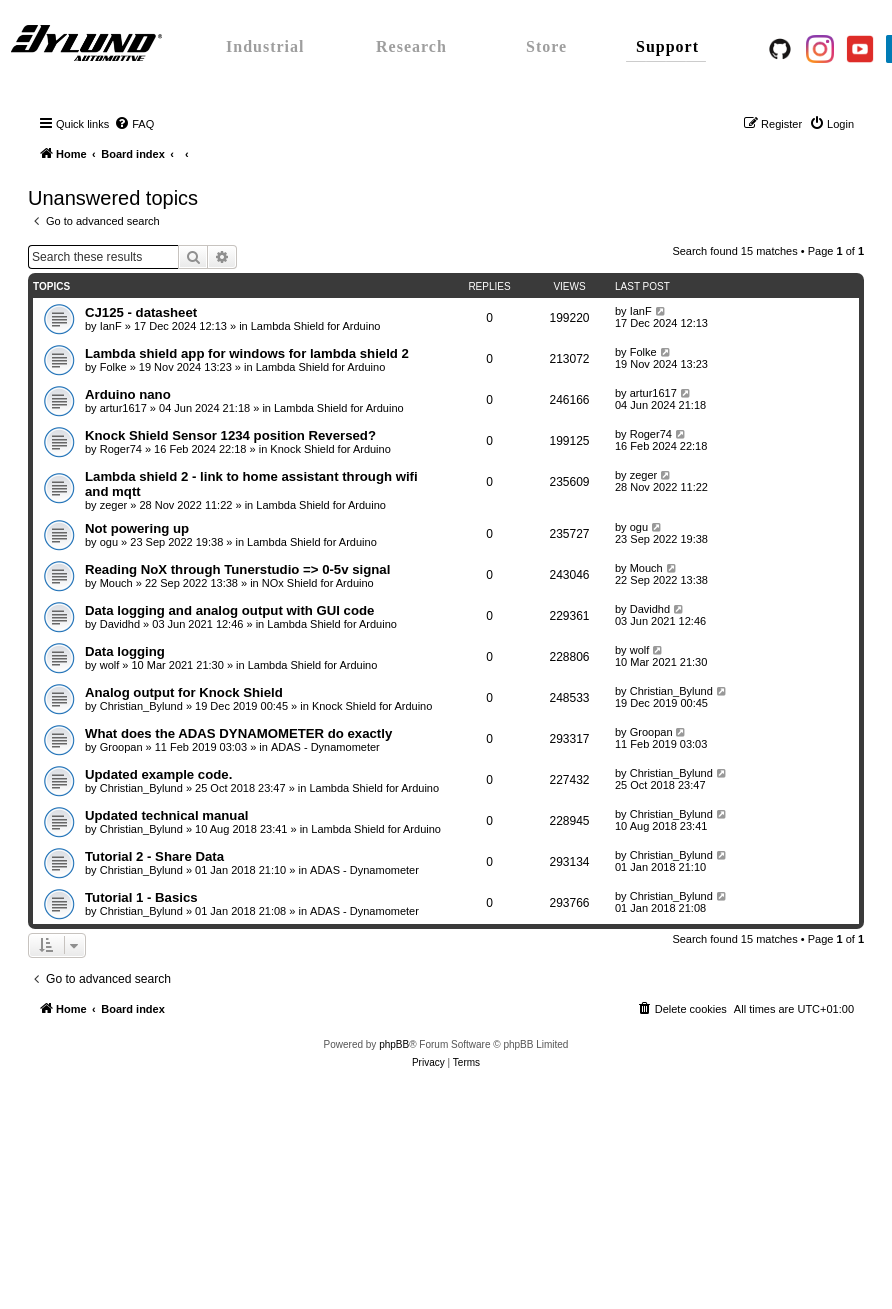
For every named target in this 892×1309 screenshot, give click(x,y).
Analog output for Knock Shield (184, 692)
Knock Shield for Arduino (330, 449)
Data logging (125, 651)
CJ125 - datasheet (141, 312)
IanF (111, 326)
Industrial (265, 46)
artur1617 (123, 408)
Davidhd (120, 624)
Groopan (121, 747)
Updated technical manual (166, 815)
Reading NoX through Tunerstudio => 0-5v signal (237, 569)
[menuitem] (134, 124)
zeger (114, 505)
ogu (109, 542)
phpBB (394, 1044)
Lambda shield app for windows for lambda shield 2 (247, 353)
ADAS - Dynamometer (325, 747)
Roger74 (121, 449)
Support (667, 46)
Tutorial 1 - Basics (141, 897)
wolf (110, 665)
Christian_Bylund (141, 706)
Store (546, 46)
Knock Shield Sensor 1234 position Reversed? (230, 435)
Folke (113, 367)
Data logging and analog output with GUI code (229, 610)
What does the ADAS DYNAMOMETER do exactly (238, 733)
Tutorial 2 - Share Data (154, 856)
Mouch (116, 583)
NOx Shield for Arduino (318, 583)
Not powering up (137, 528)
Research (411, 46)
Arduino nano (128, 394)
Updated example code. (158, 774)
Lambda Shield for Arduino (316, 326)
